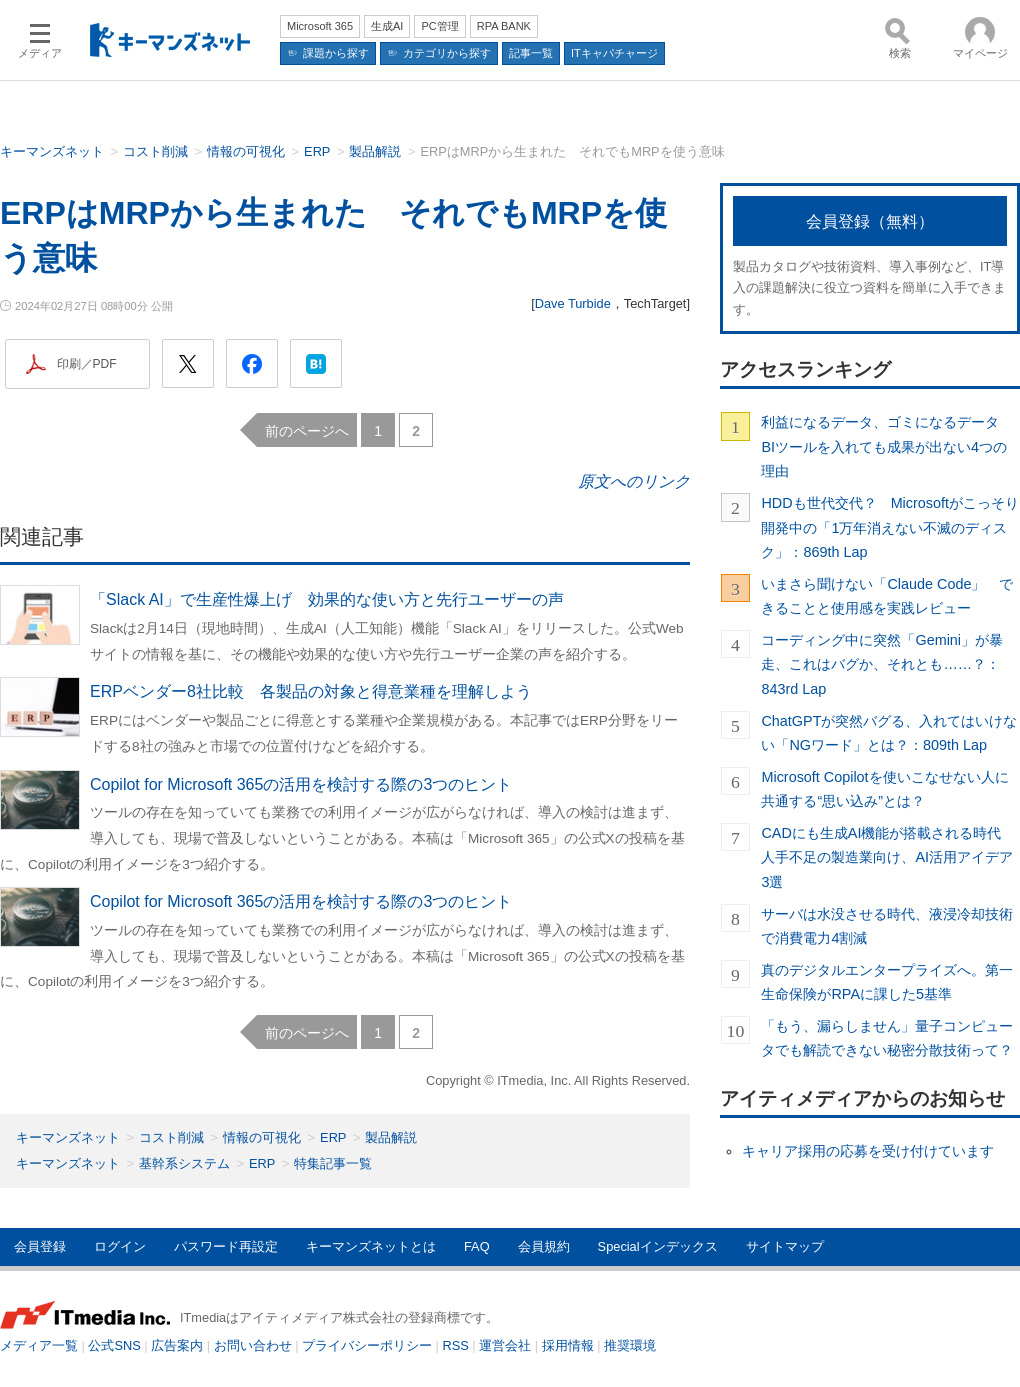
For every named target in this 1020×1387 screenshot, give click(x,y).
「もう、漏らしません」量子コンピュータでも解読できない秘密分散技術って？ (887, 1038)
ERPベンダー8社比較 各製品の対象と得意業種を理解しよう (311, 691)
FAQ (477, 1246)
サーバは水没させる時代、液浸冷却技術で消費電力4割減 (887, 926)
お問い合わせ (253, 1345)
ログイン (120, 1246)
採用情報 (568, 1345)
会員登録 (40, 1246)
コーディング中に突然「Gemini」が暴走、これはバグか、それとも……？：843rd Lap (882, 664)
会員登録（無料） (870, 221)
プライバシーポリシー (367, 1345)
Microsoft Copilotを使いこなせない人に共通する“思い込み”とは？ (884, 789)
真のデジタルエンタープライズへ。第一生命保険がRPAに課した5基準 (887, 982)
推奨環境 (630, 1345)
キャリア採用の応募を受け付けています (868, 1151)
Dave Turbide (573, 303)
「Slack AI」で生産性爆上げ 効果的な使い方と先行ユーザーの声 (327, 599)
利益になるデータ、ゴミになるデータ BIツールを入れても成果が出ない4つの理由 (887, 446)
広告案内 (177, 1345)
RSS (456, 1345)
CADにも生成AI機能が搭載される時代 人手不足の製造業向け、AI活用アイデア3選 (888, 857)
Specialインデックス (658, 1246)
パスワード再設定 (226, 1246)
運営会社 (505, 1345)
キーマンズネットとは (371, 1246)
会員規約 (544, 1246)
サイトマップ (785, 1246)
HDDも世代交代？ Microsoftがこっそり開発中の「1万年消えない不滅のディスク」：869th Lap (890, 527)
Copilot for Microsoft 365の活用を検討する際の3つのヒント (301, 784)
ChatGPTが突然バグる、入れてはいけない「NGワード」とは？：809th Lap (889, 733)
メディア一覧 (39, 1345)
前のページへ (307, 431)
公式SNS (114, 1345)
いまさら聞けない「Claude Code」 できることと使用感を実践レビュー (887, 596)
